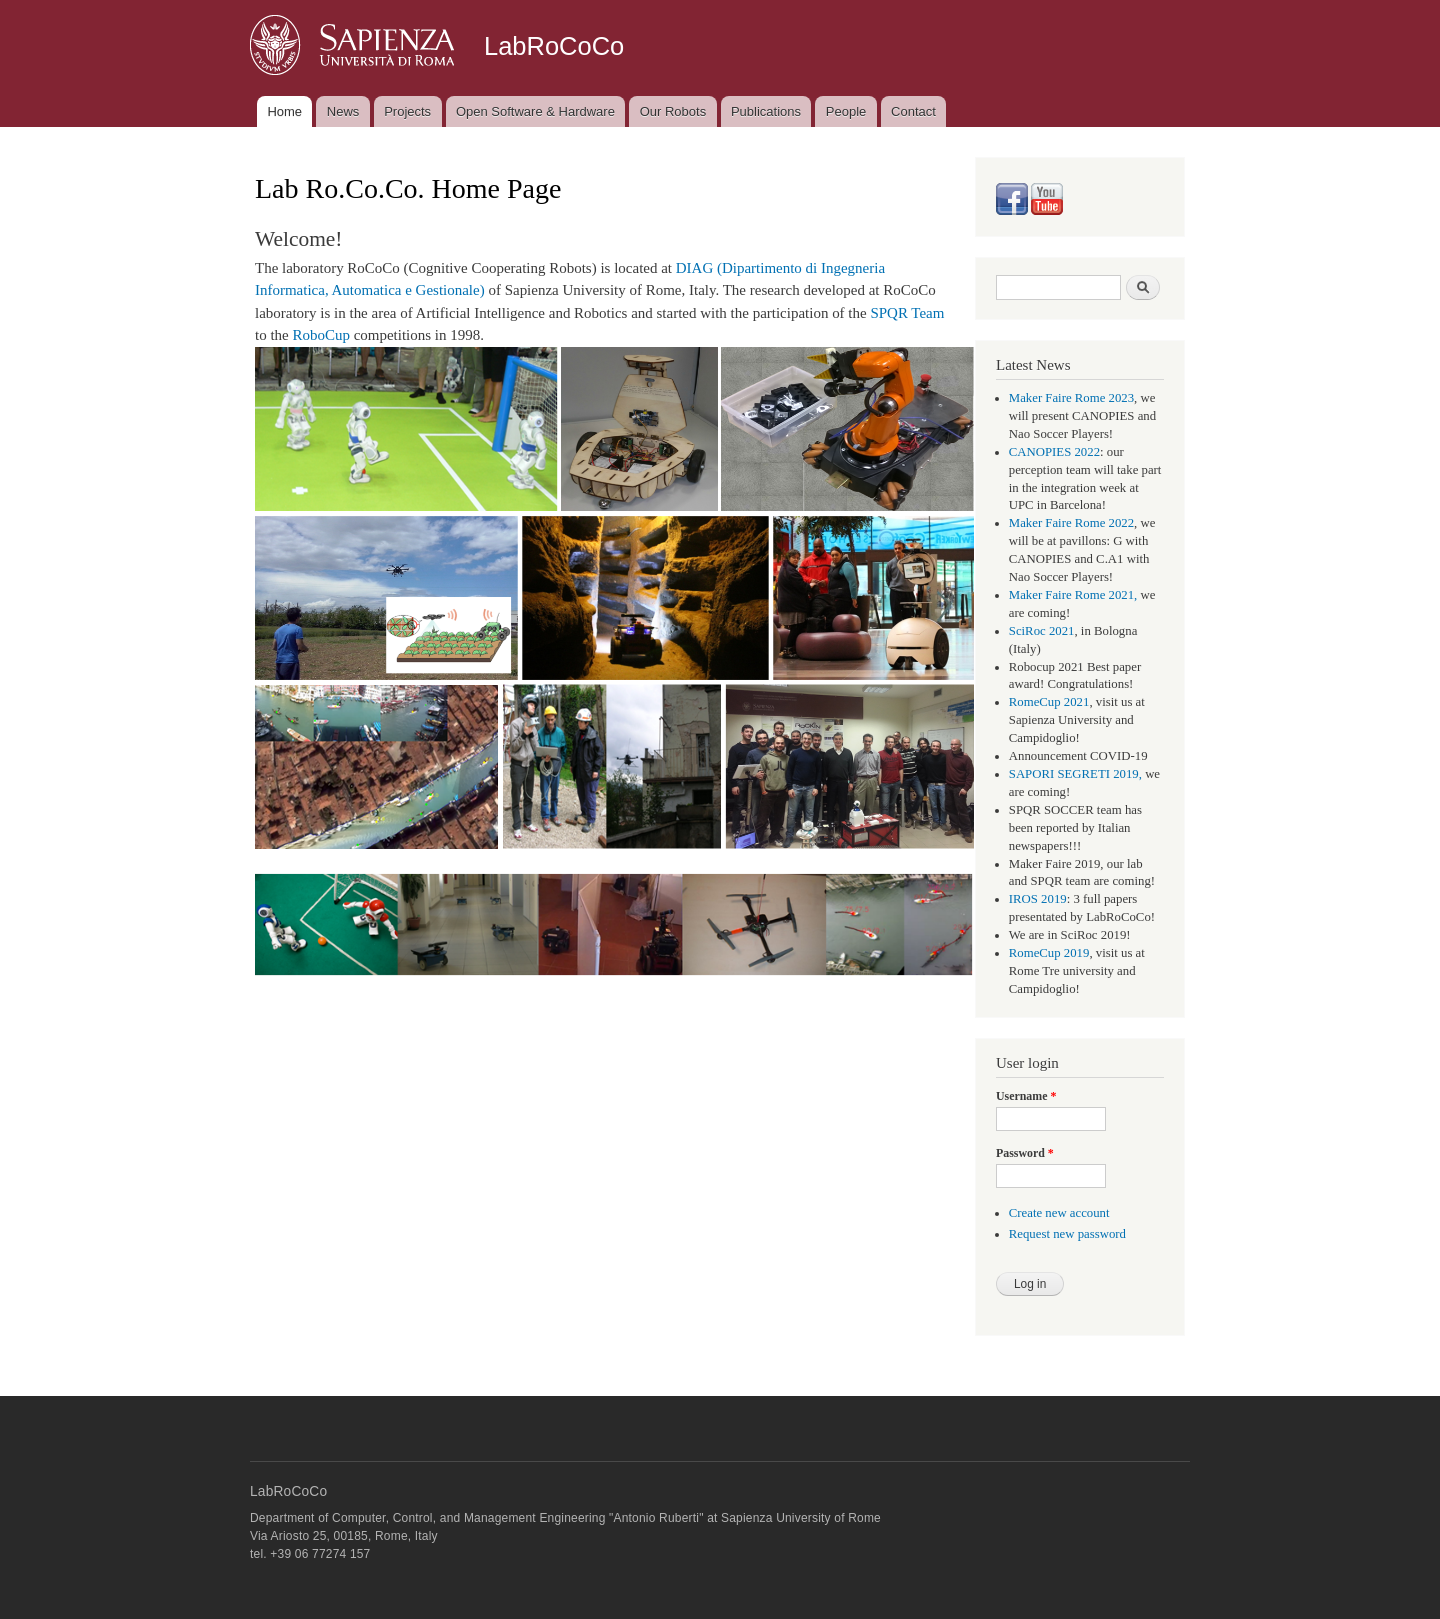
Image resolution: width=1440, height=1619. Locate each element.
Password (1025, 1153)
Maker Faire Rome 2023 (1071, 398)
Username (1026, 1096)
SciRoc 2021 (1042, 631)
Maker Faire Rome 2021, (1073, 595)
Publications (766, 111)
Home (284, 111)
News (343, 111)
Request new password (1067, 1234)
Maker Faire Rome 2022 (1071, 523)
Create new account (1059, 1213)
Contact (913, 111)
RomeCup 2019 (1049, 953)
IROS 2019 (1038, 899)
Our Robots (673, 111)
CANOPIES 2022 (1054, 452)
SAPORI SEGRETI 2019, (1075, 774)
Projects (407, 111)
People (846, 111)
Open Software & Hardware (535, 111)
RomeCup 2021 (1049, 702)
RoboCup (320, 335)
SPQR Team (907, 313)
